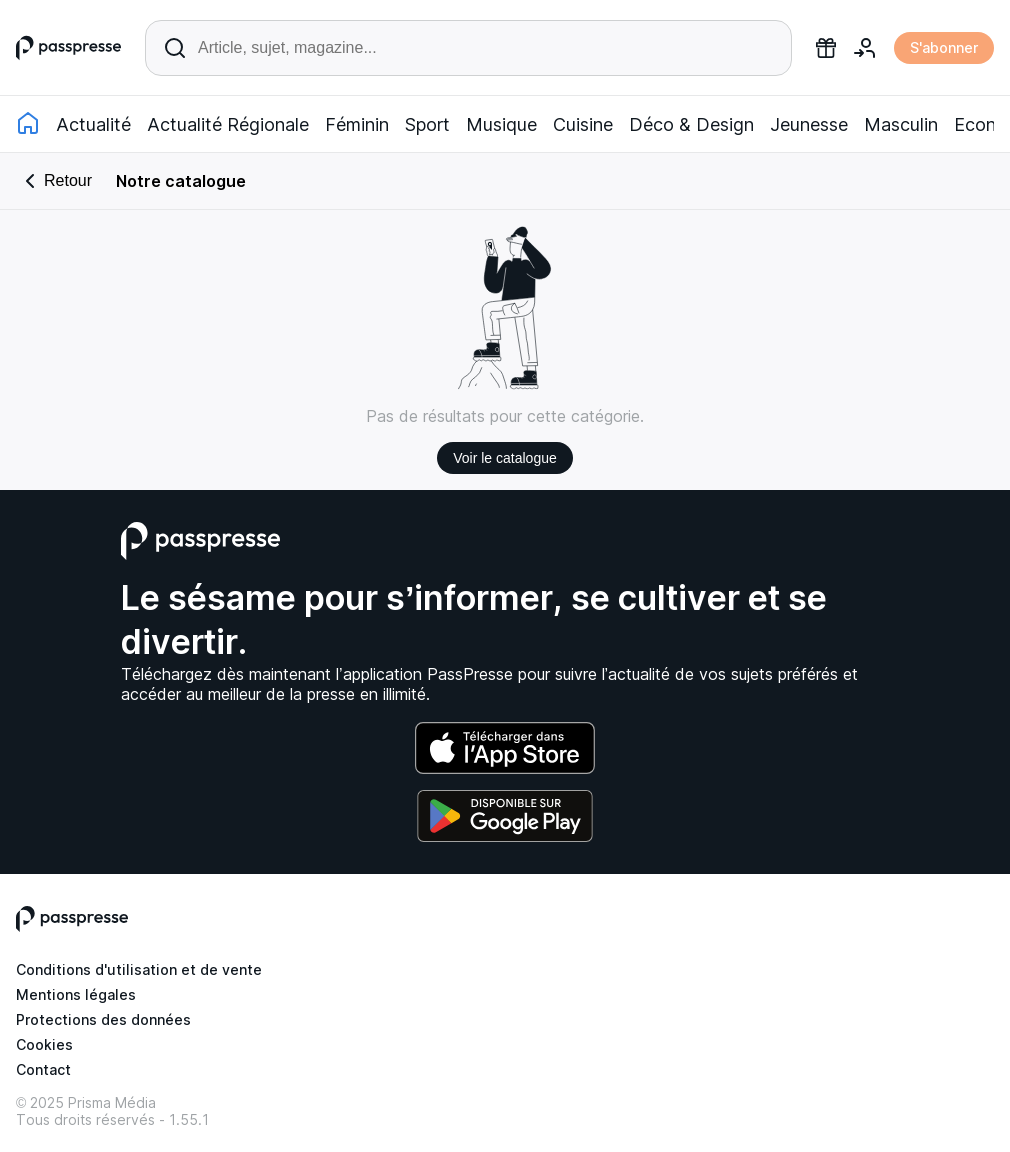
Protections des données (103, 1019)
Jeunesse (809, 124)
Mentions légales (76, 994)
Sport (427, 124)
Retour (55, 181)
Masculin (901, 124)
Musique (501, 124)
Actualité (93, 124)
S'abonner (944, 47)
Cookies (44, 1044)
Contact (43, 1069)
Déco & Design (691, 124)
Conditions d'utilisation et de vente (139, 969)
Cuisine (583, 124)
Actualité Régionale (228, 124)
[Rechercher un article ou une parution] (468, 48)
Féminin (357, 124)
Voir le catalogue (505, 458)
